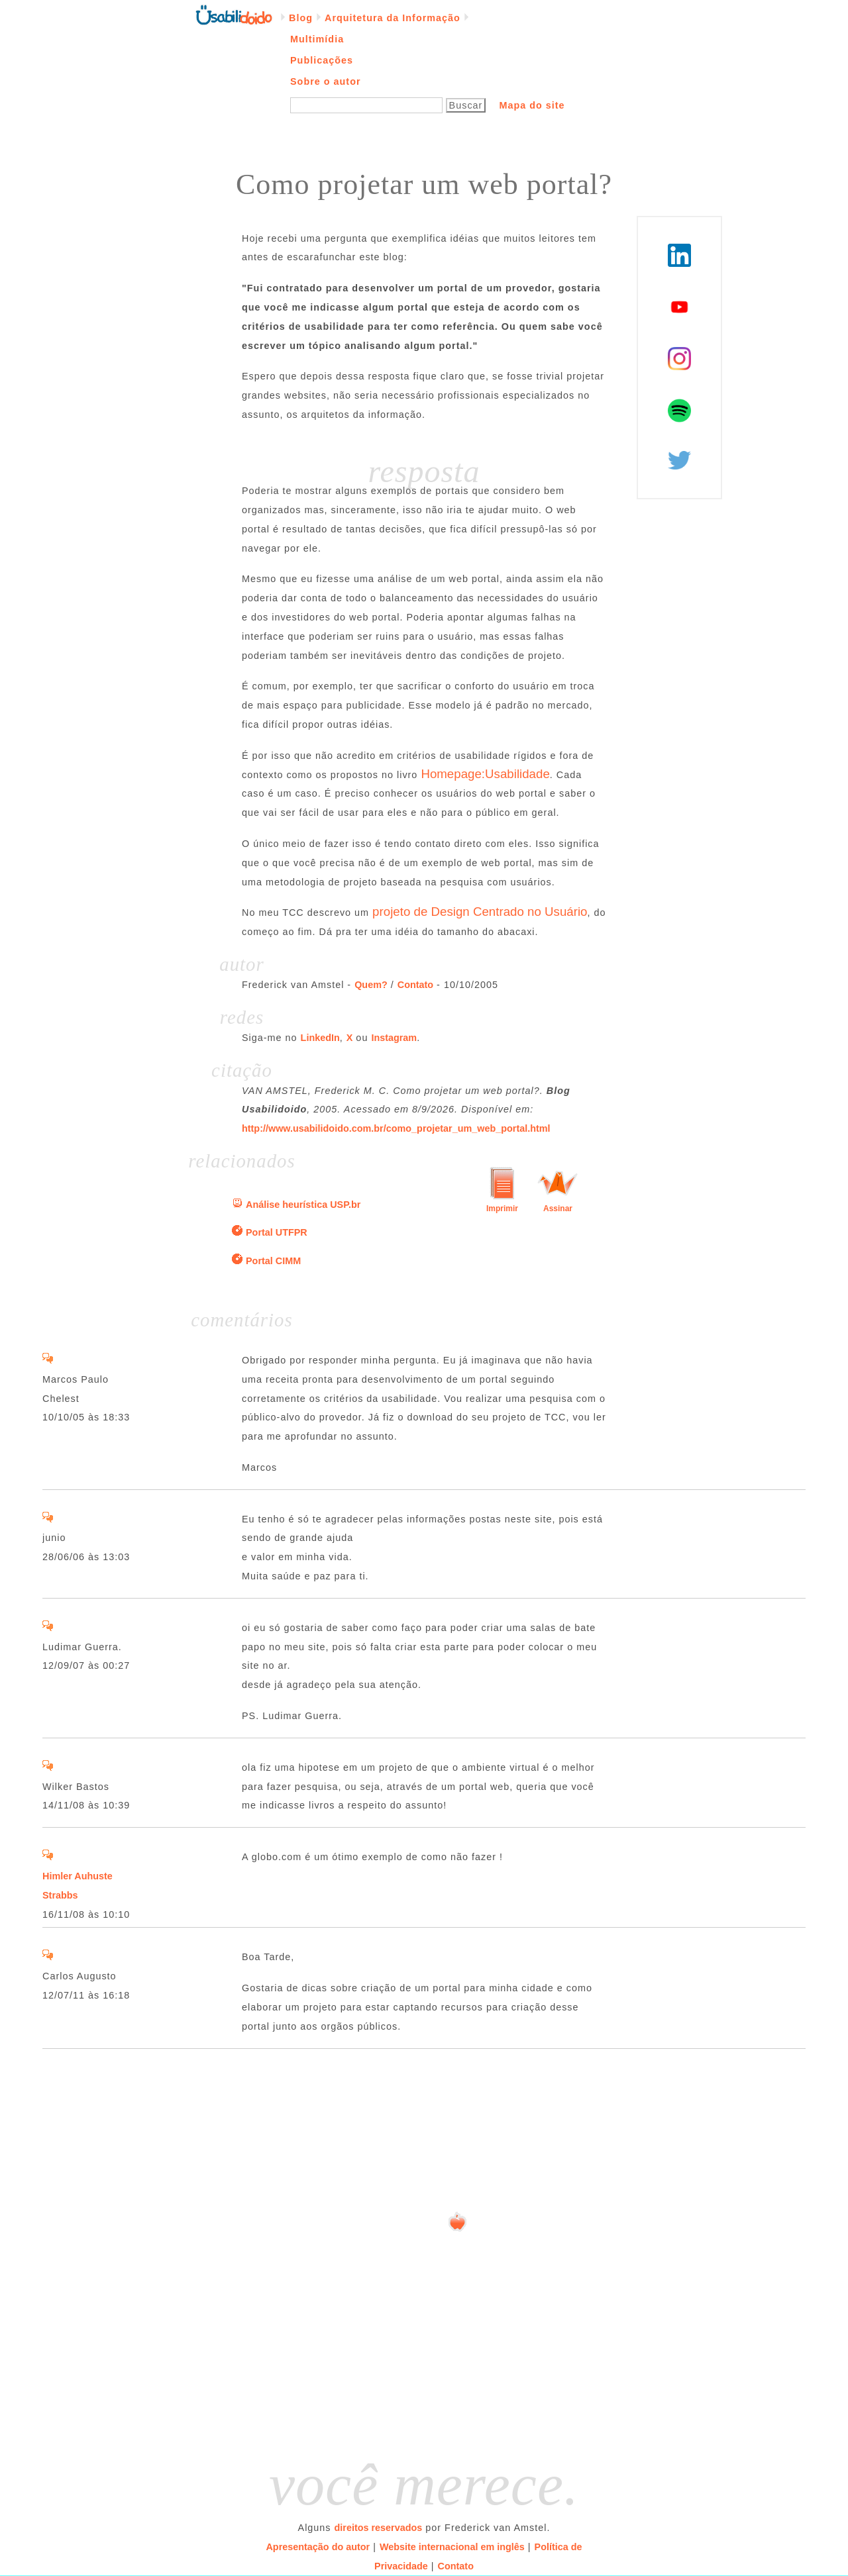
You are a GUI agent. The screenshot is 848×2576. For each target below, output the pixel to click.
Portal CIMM (273, 1261)
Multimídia (317, 39)
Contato (415, 984)
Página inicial (234, 14)
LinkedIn (320, 1037)
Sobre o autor (325, 81)
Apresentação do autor (318, 2547)
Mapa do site (531, 105)
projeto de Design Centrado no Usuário (479, 911)
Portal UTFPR (276, 1232)
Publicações (321, 60)
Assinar (557, 1208)
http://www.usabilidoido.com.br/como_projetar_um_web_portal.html (396, 1128)
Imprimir (502, 1208)
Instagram (394, 1037)
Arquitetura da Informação (392, 18)
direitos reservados (379, 2527)
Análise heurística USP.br (303, 1204)
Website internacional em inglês (452, 2547)
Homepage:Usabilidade (485, 774)
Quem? (371, 984)
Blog (301, 18)
